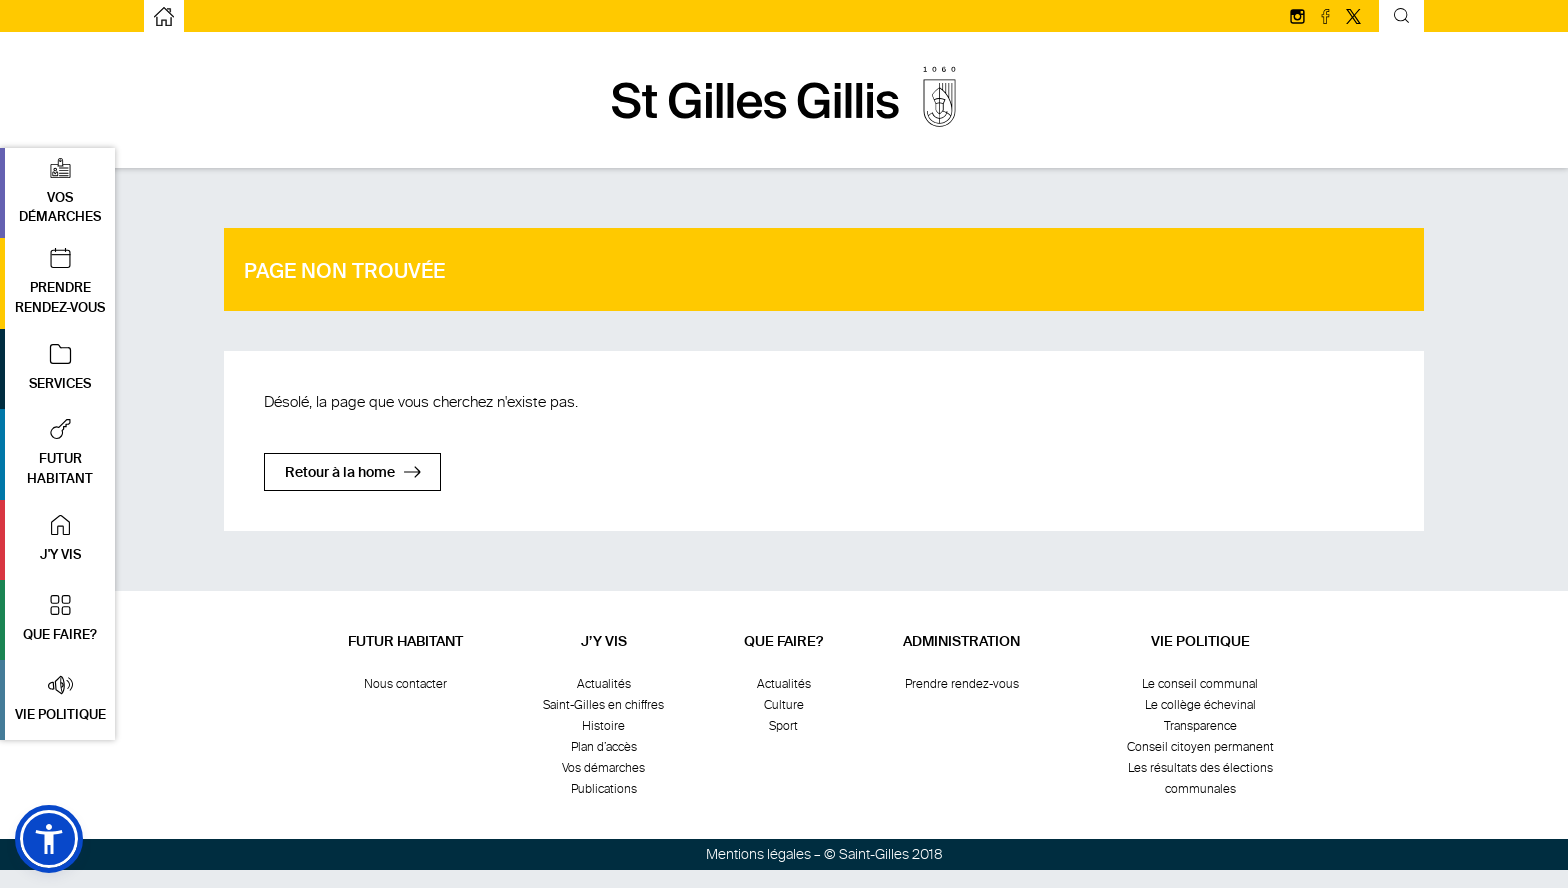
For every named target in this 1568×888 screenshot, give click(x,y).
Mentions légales (758, 854)
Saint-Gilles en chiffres (603, 705)
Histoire (603, 726)
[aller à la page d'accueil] (164, 16)
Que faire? (783, 642)
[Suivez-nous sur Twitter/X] (1353, 18)
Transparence (1200, 726)
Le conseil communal (1200, 684)
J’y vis (604, 642)
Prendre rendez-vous (962, 684)
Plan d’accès (604, 747)
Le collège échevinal (1200, 705)
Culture (784, 705)
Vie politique (1200, 642)
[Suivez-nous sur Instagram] (1299, 18)
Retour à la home (340, 473)
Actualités (604, 684)
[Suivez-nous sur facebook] (1327, 18)
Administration (961, 642)
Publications (604, 789)
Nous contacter (405, 684)
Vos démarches (603, 768)
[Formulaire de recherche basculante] (1401, 18)
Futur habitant (405, 642)
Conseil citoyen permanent (1200, 747)
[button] (57, 193)
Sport (783, 726)
